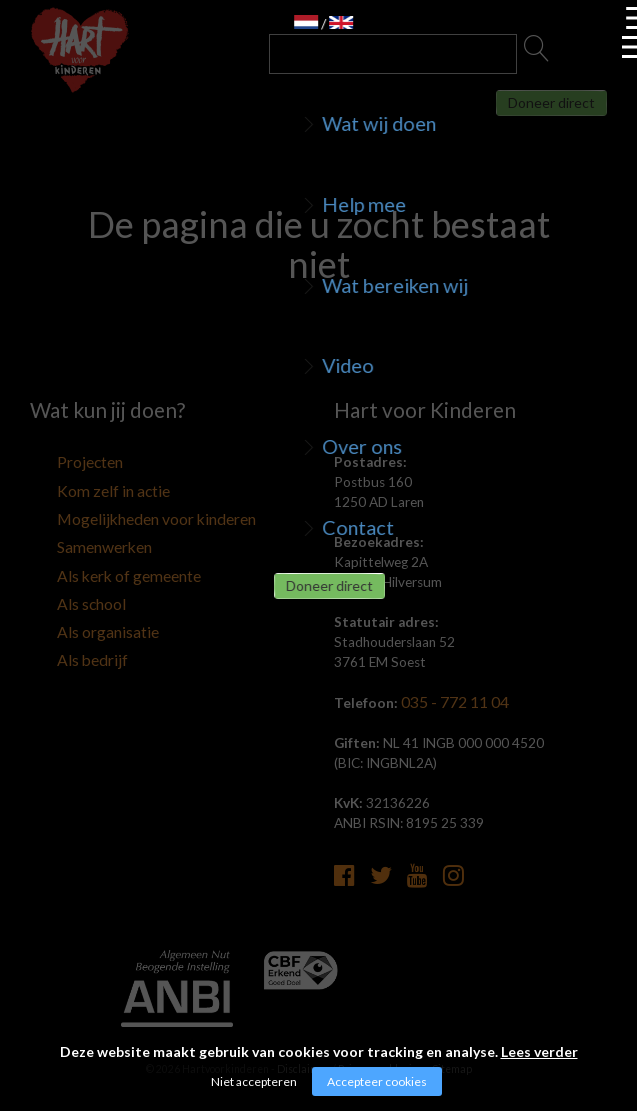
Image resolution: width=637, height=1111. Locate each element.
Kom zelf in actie (79, 488)
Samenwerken (71, 538)
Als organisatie (73, 613)
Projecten (59, 463)
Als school (60, 588)
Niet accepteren (254, 1081)
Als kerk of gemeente (92, 563)
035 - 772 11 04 (449, 702)
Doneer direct (516, 115)
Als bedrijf (59, 638)
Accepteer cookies (377, 1081)
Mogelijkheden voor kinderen (115, 513)
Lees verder (539, 1051)
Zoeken (537, 54)
